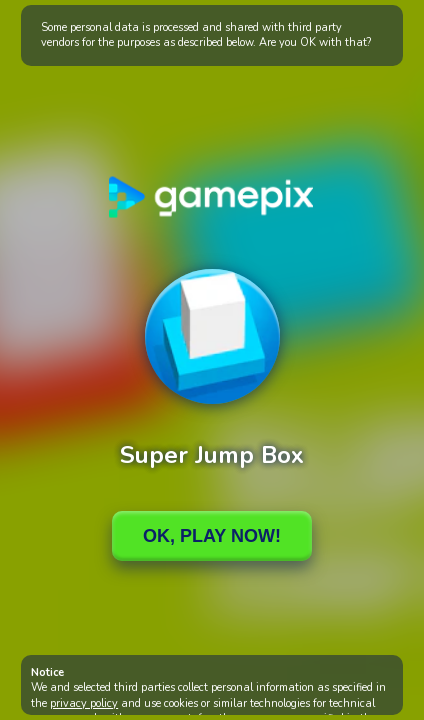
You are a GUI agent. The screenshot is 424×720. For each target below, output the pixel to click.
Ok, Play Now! (212, 536)
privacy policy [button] (84, 703)
